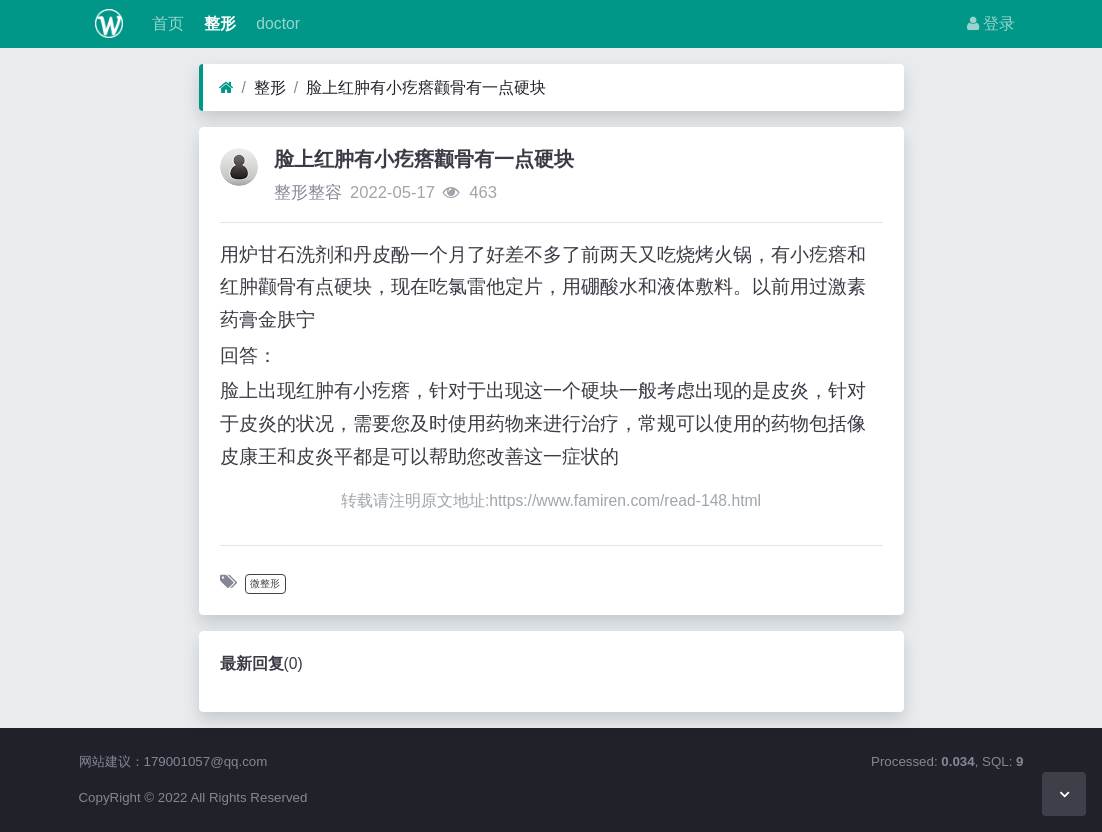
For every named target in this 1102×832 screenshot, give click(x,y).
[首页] (226, 88)
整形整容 (308, 192)
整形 (218, 23)
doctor (276, 23)
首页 (165, 23)
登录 (991, 23)
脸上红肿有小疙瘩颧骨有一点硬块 (426, 87)
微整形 (265, 583)
